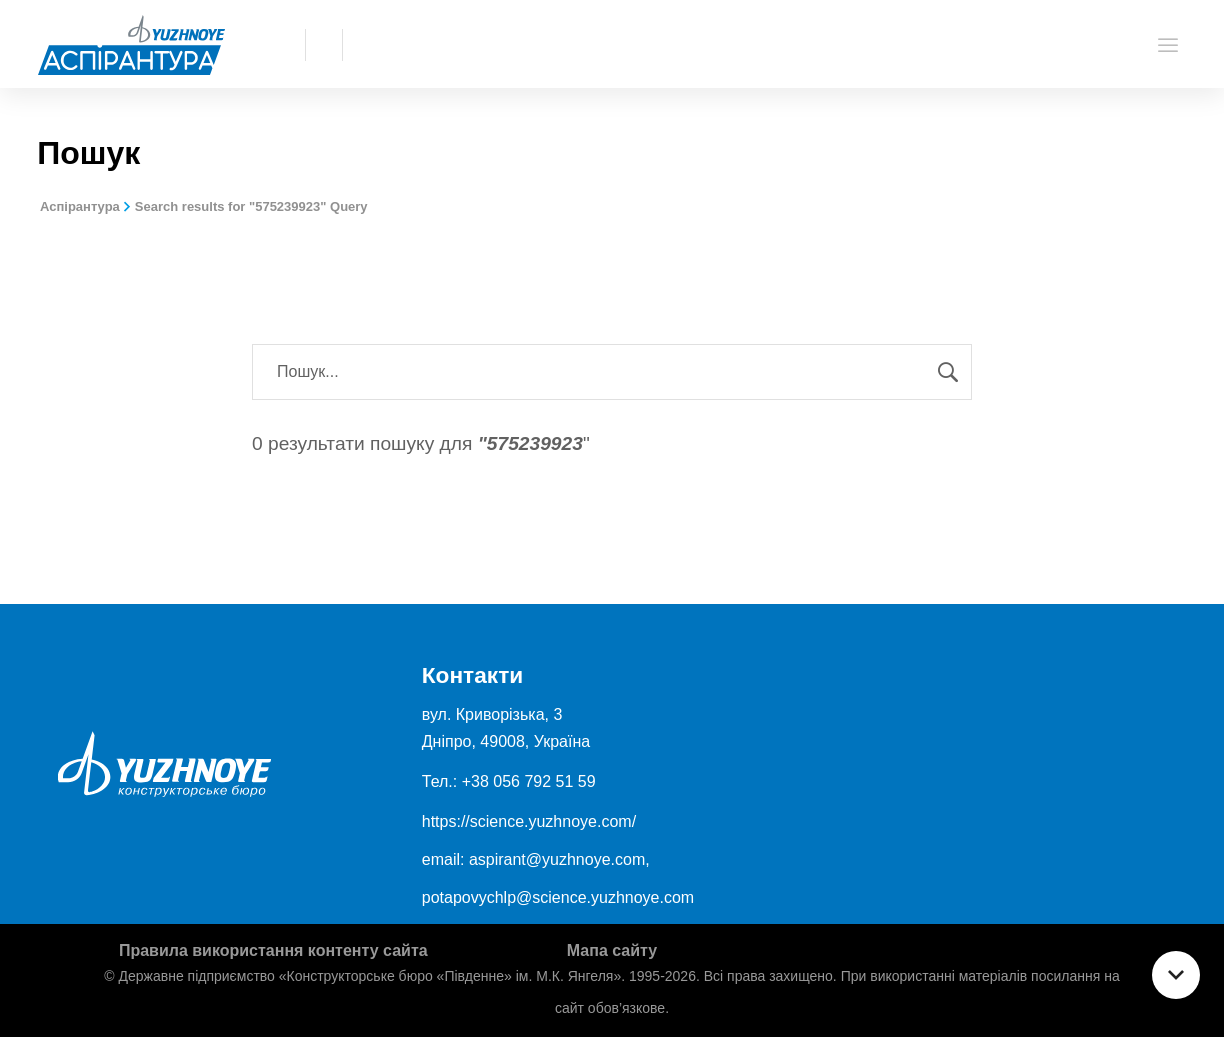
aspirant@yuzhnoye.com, (559, 859)
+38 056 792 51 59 (529, 781)
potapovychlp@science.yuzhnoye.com (558, 897)
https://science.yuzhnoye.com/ (529, 821)
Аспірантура (80, 206)
